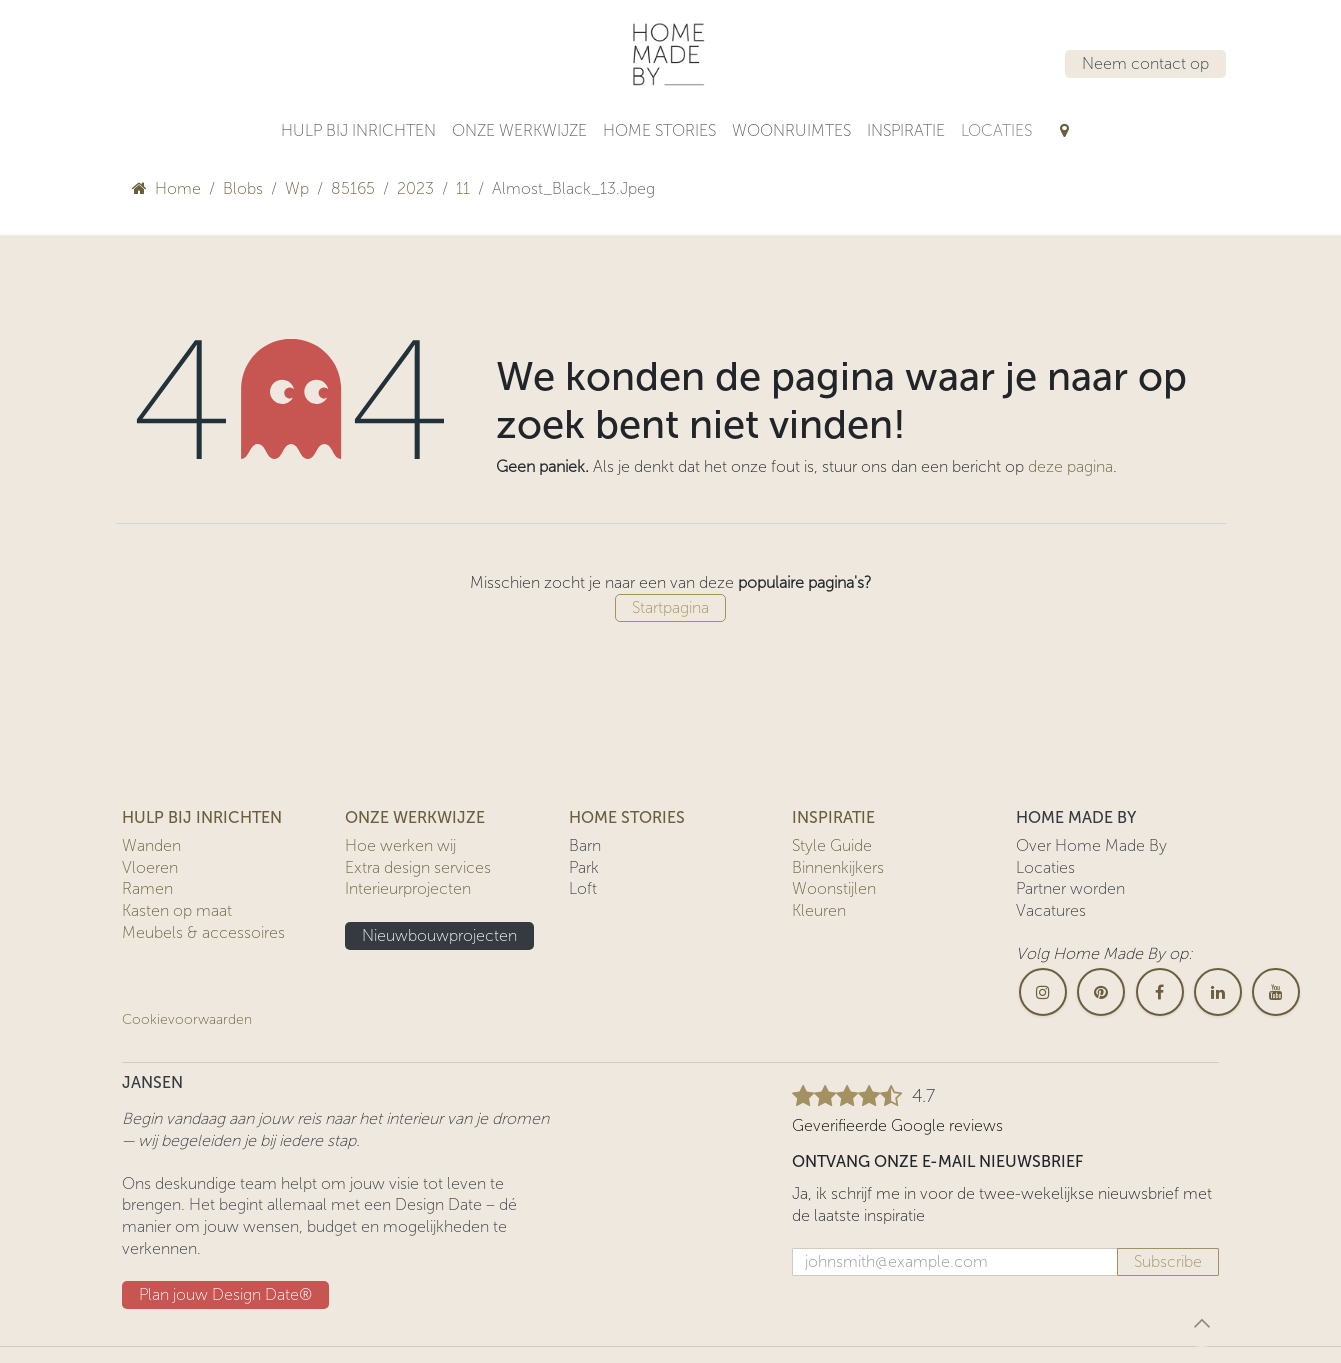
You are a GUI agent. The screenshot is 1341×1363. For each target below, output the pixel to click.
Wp (297, 188)
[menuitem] (358, 131)
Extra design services (418, 867)
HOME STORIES (627, 817)
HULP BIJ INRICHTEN (202, 817)
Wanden (151, 845)
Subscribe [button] (1168, 1261)
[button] (1202, 1323)
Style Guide (832, 845)
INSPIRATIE (833, 817)
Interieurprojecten (408, 888)
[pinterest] (1101, 992)
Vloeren (150, 867)
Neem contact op (1145, 63)
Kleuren (819, 910)
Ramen (147, 888)
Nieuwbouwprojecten (439, 935)
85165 (353, 188)
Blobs (243, 188)
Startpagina (670, 607)
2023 (415, 188)
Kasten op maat (177, 910)
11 (463, 188)
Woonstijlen (834, 888)
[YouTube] (1276, 992)
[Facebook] (1160, 992)
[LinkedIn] (1218, 992)
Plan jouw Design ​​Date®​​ (225, 1294)
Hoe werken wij (400, 845)
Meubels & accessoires (203, 932)
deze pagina (1070, 466)
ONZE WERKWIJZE (415, 817)
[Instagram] (1043, 992)
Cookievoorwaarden (187, 1019)
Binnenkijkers (838, 867)
